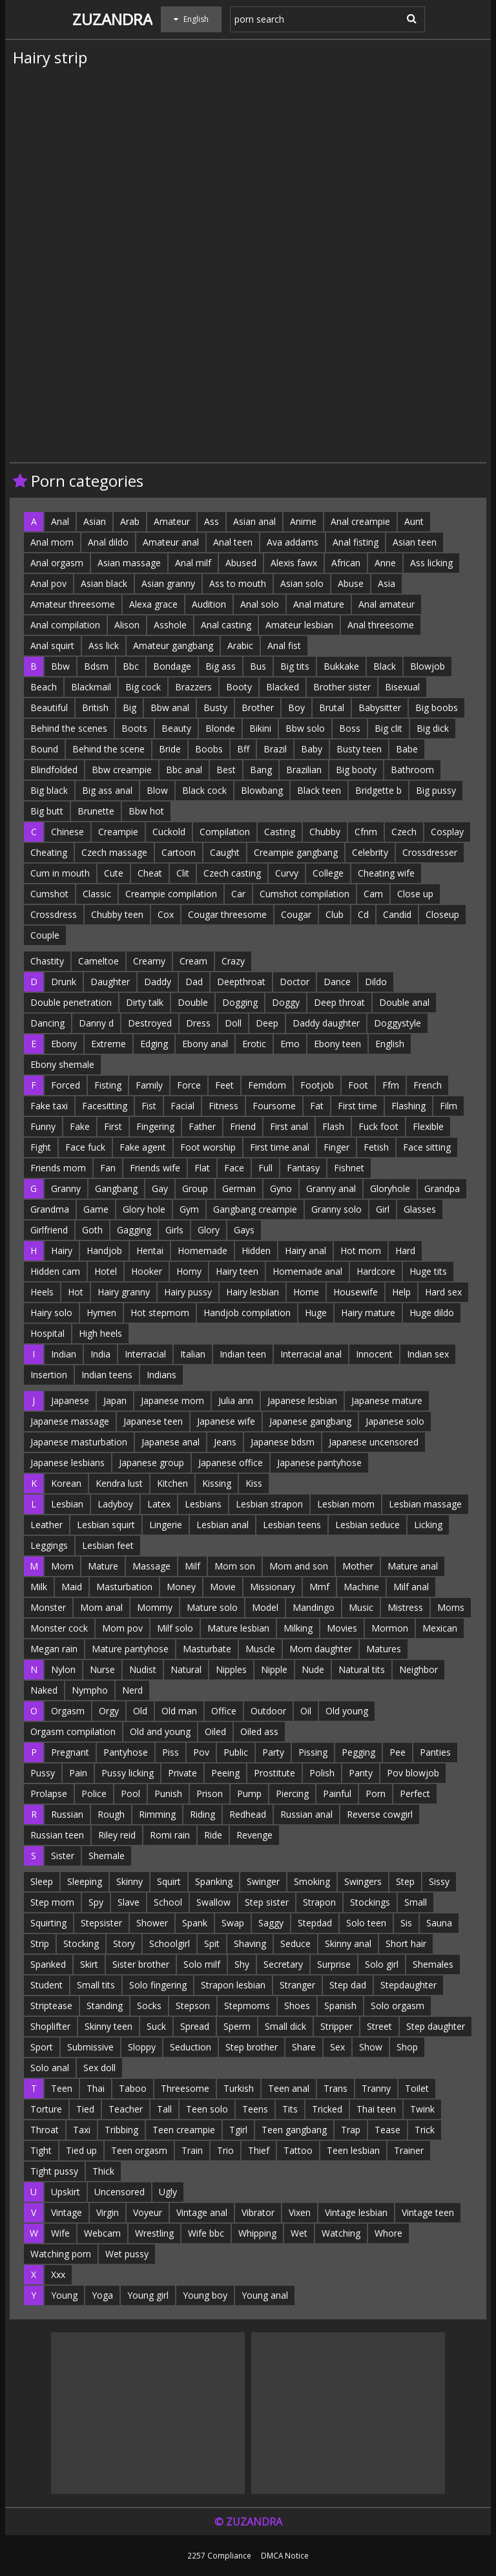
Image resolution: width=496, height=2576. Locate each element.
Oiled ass (259, 1731)
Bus (258, 666)
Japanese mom (172, 1400)
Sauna (439, 1923)
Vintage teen (428, 2212)
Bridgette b (378, 790)
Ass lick (103, 645)
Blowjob (427, 666)
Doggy (286, 1002)
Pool (130, 1793)
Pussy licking (127, 1773)
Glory (209, 1230)
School (168, 1902)
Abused (240, 563)
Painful (337, 1793)
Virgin (107, 2212)
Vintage (66, 2212)
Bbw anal (169, 707)
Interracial (145, 1354)
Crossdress (53, 914)
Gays (244, 1230)
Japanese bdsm (283, 1442)
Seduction (190, 2047)
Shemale (106, 1855)
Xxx (58, 2274)
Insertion (48, 1374)
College (328, 873)
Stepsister (101, 1923)
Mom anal (101, 1607)
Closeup (442, 914)
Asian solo (302, 583)
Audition (209, 604)
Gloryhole (390, 1188)
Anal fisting (355, 542)
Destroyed (150, 1023)
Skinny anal (348, 1943)
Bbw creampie (122, 769)
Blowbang (262, 790)
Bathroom (412, 769)
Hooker (146, 1271)
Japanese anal (170, 1442)
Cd (363, 914)
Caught (225, 852)
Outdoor (268, 1711)
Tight (41, 2150)
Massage (151, 1566)
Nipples (231, 1669)
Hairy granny (124, 1292)
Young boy (205, 2295)
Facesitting (104, 1106)
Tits (290, 2109)
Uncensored (119, 2192)
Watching (341, 2233)
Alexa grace (153, 604)
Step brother (251, 2047)
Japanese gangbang (310, 1421)
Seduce (295, 1943)
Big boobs (436, 707)
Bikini (260, 728)
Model (265, 1607)
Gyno (281, 1188)
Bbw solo (305, 728)
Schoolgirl (169, 1943)
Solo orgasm (397, 2005)
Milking (298, 1628)
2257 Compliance (219, 2555)
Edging (154, 1044)
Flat (202, 1168)
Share (304, 2047)
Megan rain (54, 1649)
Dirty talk (144, 1002)
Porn (376, 1793)
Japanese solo (395, 1421)
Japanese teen (153, 1421)
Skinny (129, 1881)
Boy (296, 707)
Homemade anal (307, 1271)
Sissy (439, 1881)
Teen (61, 2088)
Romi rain (170, 1835)
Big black (49, 790)
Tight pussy (54, 2171)
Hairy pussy (188, 1292)
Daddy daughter (326, 1023)
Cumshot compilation (304, 894)
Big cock (143, 687)
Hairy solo (51, 1312)
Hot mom (360, 1250)
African (345, 563)
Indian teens (106, 1374)
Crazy (233, 961)
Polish (322, 1773)
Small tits (96, 1985)
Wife (60, 2233)
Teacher (125, 2109)
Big (129, 707)
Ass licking (431, 563)
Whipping (257, 2233)
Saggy (271, 1923)
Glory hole (144, 1209)
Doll (233, 1023)
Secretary (283, 1964)
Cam (373, 894)
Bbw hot (146, 811)
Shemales (433, 1964)
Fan (108, 1168)
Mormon (389, 1628)
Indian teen (243, 1354)
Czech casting (232, 873)
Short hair (406, 1943)
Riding (202, 1814)
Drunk (63, 981)
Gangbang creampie (255, 1209)
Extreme (108, 1044)
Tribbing (121, 2130)
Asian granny (168, 583)
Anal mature (318, 604)
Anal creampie (360, 521)
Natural (186, 1669)
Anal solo (259, 604)
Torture (46, 2109)
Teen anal (288, 2088)
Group (195, 1188)
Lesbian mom (346, 1504)
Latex (158, 1504)
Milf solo (175, 1628)
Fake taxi (49, 1106)
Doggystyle (397, 1023)
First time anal (279, 1147)
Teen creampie (183, 2130)
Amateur (172, 521)
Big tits (294, 666)
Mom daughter (320, 1649)
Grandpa (442, 1188)
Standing (105, 2005)
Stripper (336, 2026)
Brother (258, 707)
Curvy (286, 873)
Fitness (223, 1106)
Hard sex (443, 1292)
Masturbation (124, 1587)
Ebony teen (337, 1044)
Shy (241, 1964)
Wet (299, 2233)
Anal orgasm (56, 563)
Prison (209, 1793)
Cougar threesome (227, 914)
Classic (97, 894)
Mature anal (413, 1566)
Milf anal (411, 1587)
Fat (317, 1106)
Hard (405, 1250)
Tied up (81, 2150)
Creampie (118, 831)
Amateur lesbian (299, 625)
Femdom (267, 1085)
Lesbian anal (222, 1524)
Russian (67, 1814)
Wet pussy (127, 2254)
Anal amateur (386, 604)
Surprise (334, 1964)
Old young (347, 1711)
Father (202, 1126)
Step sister (267, 1902)
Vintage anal (201, 2212)
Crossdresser (429, 852)
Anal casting (226, 625)
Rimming (157, 1814)
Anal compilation (65, 625)
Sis (406, 1923)
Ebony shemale (62, 1064)
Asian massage (129, 563)
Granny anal (331, 1188)
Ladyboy (115, 1504)
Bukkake (341, 666)
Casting (279, 831)
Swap (233, 1923)
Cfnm (366, 831)
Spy (95, 1902)
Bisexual (402, 687)
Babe (407, 749)
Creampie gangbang (296, 852)
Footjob (317, 1085)
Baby (311, 749)
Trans (335, 2088)
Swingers (363, 1881)
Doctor (294, 981)
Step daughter (435, 2026)
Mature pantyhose (130, 1649)
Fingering (155, 1126)
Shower (152, 1923)
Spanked (48, 1964)
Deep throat (339, 1002)
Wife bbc (206, 2233)
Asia (386, 583)
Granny (66, 1188)
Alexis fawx (294, 563)
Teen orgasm (139, 2150)
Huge (316, 1312)
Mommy (154, 1607)
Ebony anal (205, 1044)
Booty (239, 687)
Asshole (170, 625)
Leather (46, 1524)
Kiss (253, 1483)
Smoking (312, 1881)
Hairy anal (305, 1250)
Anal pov (48, 583)
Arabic (240, 645)
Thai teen (376, 2109)
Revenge (254, 1835)
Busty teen (359, 749)
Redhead (247, 1814)
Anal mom (52, 542)
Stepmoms (247, 2005)
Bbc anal (184, 769)
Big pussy (436, 790)
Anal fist (284, 645)
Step (405, 1881)
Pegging (358, 1752)
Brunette (96, 811)
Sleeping (84, 1881)
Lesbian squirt (106, 1524)
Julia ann (235, 1400)
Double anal (404, 1002)
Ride (213, 1835)
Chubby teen (117, 914)
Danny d (96, 1023)
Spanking (213, 1881)
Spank (194, 1923)
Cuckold (168, 831)
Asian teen (415, 542)
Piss (170, 1752)
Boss (349, 728)
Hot (75, 1292)
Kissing (216, 1483)
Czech (404, 831)
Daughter (110, 981)
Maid (71, 1587)
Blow (157, 790)
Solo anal (49, 2067)
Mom (62, 1566)
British (95, 707)
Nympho (90, 1690)
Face (234, 1168)
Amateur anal (171, 542)
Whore (388, 2233)
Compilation (225, 831)
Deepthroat (241, 981)
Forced (65, 1085)
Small (415, 1902)
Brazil (275, 749)
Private (182, 1773)
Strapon (319, 1902)
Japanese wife (226, 1421)
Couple (44, 935)
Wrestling (154, 2233)
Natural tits (361, 1669)
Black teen (319, 790)
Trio (225, 2150)
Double (193, 1002)
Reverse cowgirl (380, 1814)
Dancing (47, 1023)
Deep (267, 1023)
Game (95, 1209)
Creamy (149, 961)
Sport (41, 2047)
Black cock (204, 790)
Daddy (157, 981)
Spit (212, 1943)
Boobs (209, 749)
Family (149, 1085)
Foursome (274, 1106)
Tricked (327, 2109)
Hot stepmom (159, 1312)
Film (448, 1106)
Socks (149, 2005)
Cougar (296, 914)
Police (94, 1793)
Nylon (63, 1669)
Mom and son (298, 1566)
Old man (179, 1711)
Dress (198, 1023)
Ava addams (292, 542)
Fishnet (349, 1168)
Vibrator (258, 2212)
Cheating (48, 852)
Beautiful (49, 707)
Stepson (193, 2005)
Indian (63, 1354)
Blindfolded (54, 769)
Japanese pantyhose (319, 1462)
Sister (62, 1855)
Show (370, 2047)
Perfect (415, 1793)
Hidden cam (55, 1271)
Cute (113, 873)
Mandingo (314, 1607)
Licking (428, 1524)
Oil (305, 1711)
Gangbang (116, 1188)
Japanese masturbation (78, 1442)
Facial (182, 1106)
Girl (382, 1209)
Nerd (132, 1690)
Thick (103, 2171)
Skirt (89, 1964)
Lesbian (67, 1504)
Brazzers (193, 687)
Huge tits (428, 1271)
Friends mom (58, 1168)
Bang (261, 769)
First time (357, 1106)
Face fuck (85, 1147)
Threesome (185, 2088)
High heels (100, 1333)
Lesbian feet (108, 1545)
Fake (80, 1126)
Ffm (390, 1085)
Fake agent (142, 1147)
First (113, 1126)
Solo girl (381, 1964)
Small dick (285, 2026)
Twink (422, 2109)
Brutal (331, 707)
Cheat (150, 873)
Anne (385, 563)
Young (64, 2295)
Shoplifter (50, 2026)
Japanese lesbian (302, 1400)
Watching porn (60, 2254)
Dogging (240, 1002)
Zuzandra (112, 19)
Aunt (414, 521)
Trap (350, 2130)
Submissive (90, 2047)
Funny (43, 1126)
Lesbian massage (425, 1504)
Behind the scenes (68, 728)
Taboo (133, 2088)
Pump (249, 1793)
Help (401, 1292)
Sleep (41, 1881)
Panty (361, 1773)
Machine (361, 1587)
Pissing (312, 1752)
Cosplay (447, 831)
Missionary (272, 1587)
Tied (85, 2109)
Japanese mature (386, 1400)
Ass (211, 521)
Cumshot (49, 894)
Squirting (48, 1923)
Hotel (105, 1271)
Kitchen (172, 1483)
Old (140, 1711)
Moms (450, 1607)
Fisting (107, 1085)
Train (192, 2150)
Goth (92, 1230)
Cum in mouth (60, 873)
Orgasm (68, 1711)
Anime (303, 521)
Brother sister (342, 687)
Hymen (101, 1312)
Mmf (319, 1587)
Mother (357, 1566)
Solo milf (201, 1964)
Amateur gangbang (173, 645)
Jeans (225, 1442)
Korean (66, 1483)
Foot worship (208, 1147)
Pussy (42, 1773)
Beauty (176, 728)
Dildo (376, 981)
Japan (115, 1400)
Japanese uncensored (373, 1442)
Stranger (297, 1985)
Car (238, 894)
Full (265, 1168)
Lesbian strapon (269, 1504)
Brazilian (304, 769)
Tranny (376, 2088)
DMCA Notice (285, 2555)
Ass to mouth (237, 583)
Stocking (81, 1943)
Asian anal (254, 521)
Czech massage (114, 852)
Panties (435, 1752)
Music (361, 1607)
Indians (161, 1374)
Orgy (109, 1711)
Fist (148, 1106)
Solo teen (366, 1923)
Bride (170, 749)
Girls (174, 1230)
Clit (182, 873)
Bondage (172, 666)
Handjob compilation (247, 1312)
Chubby (324, 831)
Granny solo (336, 1209)
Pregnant (70, 1752)
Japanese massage (69, 1421)
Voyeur (147, 2212)
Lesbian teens (292, 1524)
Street (379, 2026)
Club (335, 914)
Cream (193, 961)
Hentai (149, 1250)
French (427, 1085)
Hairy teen (237, 1271)
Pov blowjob (413, 1773)
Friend (243, 1126)
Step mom (52, 1902)
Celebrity (370, 852)
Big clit (388, 728)
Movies (342, 1628)
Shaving (250, 1943)
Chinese (67, 831)
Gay (160, 1188)
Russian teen (57, 1835)
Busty (215, 707)
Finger (336, 1147)
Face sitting (427, 1147)
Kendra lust (119, 1483)
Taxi (81, 2130)
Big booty (356, 769)
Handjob (104, 1250)
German (239, 1188)
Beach (43, 687)
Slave (129, 1902)
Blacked (282, 687)
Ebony (64, 1044)
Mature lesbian (238, 1628)
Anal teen (233, 542)
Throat (44, 2130)
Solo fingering (158, 1985)
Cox (166, 914)
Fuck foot (378, 1126)
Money (181, 1587)
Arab (130, 521)
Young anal (265, 2295)
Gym (189, 1209)
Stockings (370, 1902)
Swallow (213, 1902)
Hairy (61, 1250)
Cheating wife (386, 873)
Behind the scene (108, 749)
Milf (192, 1566)
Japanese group (151, 1462)
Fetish (376, 1147)
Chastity (47, 961)
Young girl (148, 2295)
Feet (224, 1085)
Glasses (420, 1209)
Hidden (256, 1250)
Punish (168, 1793)
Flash (333, 1126)
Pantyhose (125, 1752)
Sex (337, 2047)
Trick (425, 2130)
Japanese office (230, 1462)
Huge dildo (431, 1312)
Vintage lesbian (356, 2212)
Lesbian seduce (367, 1524)
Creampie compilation (171, 894)
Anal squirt (52, 645)
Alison (127, 625)
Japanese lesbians (67, 1462)
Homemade (202, 1250)
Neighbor (418, 1669)
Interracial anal (311, 1354)
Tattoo (298, 2150)
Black (384, 666)
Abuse (351, 583)
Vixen (300, 2212)
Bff (243, 749)
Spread (194, 2026)
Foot (358, 1085)
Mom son (234, 1566)
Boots (134, 728)
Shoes (297, 2005)
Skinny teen (108, 2026)
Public (235, 1752)
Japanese (70, 1400)
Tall (164, 2109)
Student (46, 1985)
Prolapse (48, 1793)
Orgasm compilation (73, 1731)
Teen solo (207, 2109)
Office (223, 1711)
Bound (44, 749)
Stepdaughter (408, 1985)
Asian (94, 521)
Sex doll (99, 2067)
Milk (38, 1587)
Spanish (340, 2005)
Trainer (409, 2150)
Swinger (263, 1881)
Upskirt (65, 2192)
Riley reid (117, 1835)
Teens (255, 2109)
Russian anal (306, 1814)
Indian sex (428, 1354)
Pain (78, 1773)
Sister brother (140, 1964)
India (100, 1354)
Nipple (274, 1669)
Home (306, 1292)
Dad (194, 981)
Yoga (102, 2295)
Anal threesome (380, 625)
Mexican (439, 1628)
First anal (289, 1126)
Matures (383, 1649)
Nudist (142, 1669)
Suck (156, 2026)
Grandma (49, 1209)
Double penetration (71, 1002)
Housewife (355, 1292)
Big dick (433, 728)
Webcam (102, 2233)
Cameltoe (98, 961)
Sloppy (142, 2047)
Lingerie (165, 1524)
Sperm (237, 2026)
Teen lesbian (353, 2150)
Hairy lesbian (252, 1292)
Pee (397, 1752)
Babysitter (379, 707)
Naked (43, 1690)
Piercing (292, 1793)
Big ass (220, 666)
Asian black (104, 583)
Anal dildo (108, 542)
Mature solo (212, 1607)
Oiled (215, 1731)
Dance (337, 981)
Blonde (220, 728)
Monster (48, 1607)
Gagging (134, 1230)
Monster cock (59, 1628)
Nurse (102, 1669)
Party (273, 1752)
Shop (407, 2047)
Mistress (405, 1607)
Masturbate (207, 1649)
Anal (60, 521)
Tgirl (238, 2130)
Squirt (169, 1881)
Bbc (131, 666)
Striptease (51, 2005)
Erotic (254, 1044)
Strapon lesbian (233, 1985)
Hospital (47, 1333)
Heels (42, 1292)
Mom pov (122, 1628)
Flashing (408, 1106)
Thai (96, 2088)
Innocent (374, 1354)
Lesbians (203, 1504)
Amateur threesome (72, 604)
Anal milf (193, 563)
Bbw (60, 666)
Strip (39, 1943)
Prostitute (274, 1773)
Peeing (225, 1773)
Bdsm (96, 666)
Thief (258, 2150)
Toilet (417, 2088)
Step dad (347, 1985)
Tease (387, 2130)
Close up (415, 894)
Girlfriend (49, 1230)
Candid (397, 914)
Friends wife (155, 1168)
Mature (103, 1566)
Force (189, 1085)
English (389, 1044)
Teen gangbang (294, 2130)
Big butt (46, 811)
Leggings (49, 1545)
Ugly (168, 2192)
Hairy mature (368, 1312)
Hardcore (375, 1271)
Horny (189, 1271)
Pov (201, 1752)
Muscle (260, 1649)
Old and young (160, 1731)
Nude (313, 1669)
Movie (223, 1587)
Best (226, 769)
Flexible (428, 1126)
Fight (40, 1147)
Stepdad (315, 1923)
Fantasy (303, 1168)
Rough (111, 1814)
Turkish (238, 2088)
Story (124, 1943)
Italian (192, 1354)
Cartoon (178, 852)
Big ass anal (107, 790)
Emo (290, 1044)
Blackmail (91, 687)
